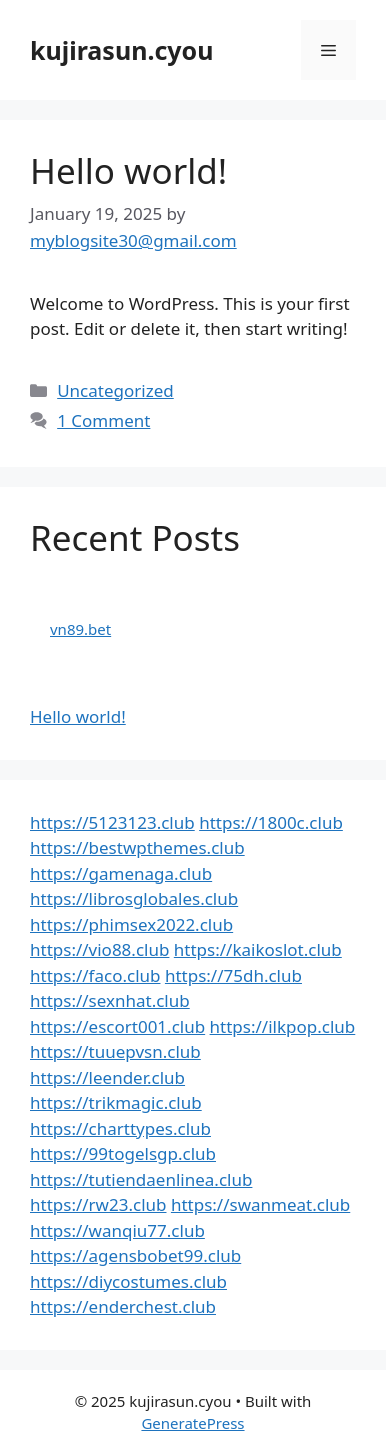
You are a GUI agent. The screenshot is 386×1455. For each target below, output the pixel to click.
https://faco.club (95, 975)
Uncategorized (115, 390)
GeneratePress (192, 1423)
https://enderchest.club (123, 1306)
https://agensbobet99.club (135, 1255)
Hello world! (128, 170)
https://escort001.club (117, 1026)
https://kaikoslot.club (258, 949)
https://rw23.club (98, 1204)
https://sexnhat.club (110, 1000)
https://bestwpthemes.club (137, 847)
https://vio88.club (99, 949)
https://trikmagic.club (116, 1102)
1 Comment (103, 420)
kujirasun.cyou (121, 50)
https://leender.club (107, 1077)
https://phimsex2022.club (131, 924)
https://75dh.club (233, 975)
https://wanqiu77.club (117, 1230)
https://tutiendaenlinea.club (141, 1179)
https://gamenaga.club (121, 873)
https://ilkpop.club (283, 1026)
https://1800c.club (271, 822)
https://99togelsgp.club (123, 1153)
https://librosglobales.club (134, 898)
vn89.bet (80, 629)
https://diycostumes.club (128, 1281)
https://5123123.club (112, 822)
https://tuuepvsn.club (115, 1051)
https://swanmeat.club (260, 1204)
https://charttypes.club (120, 1128)
